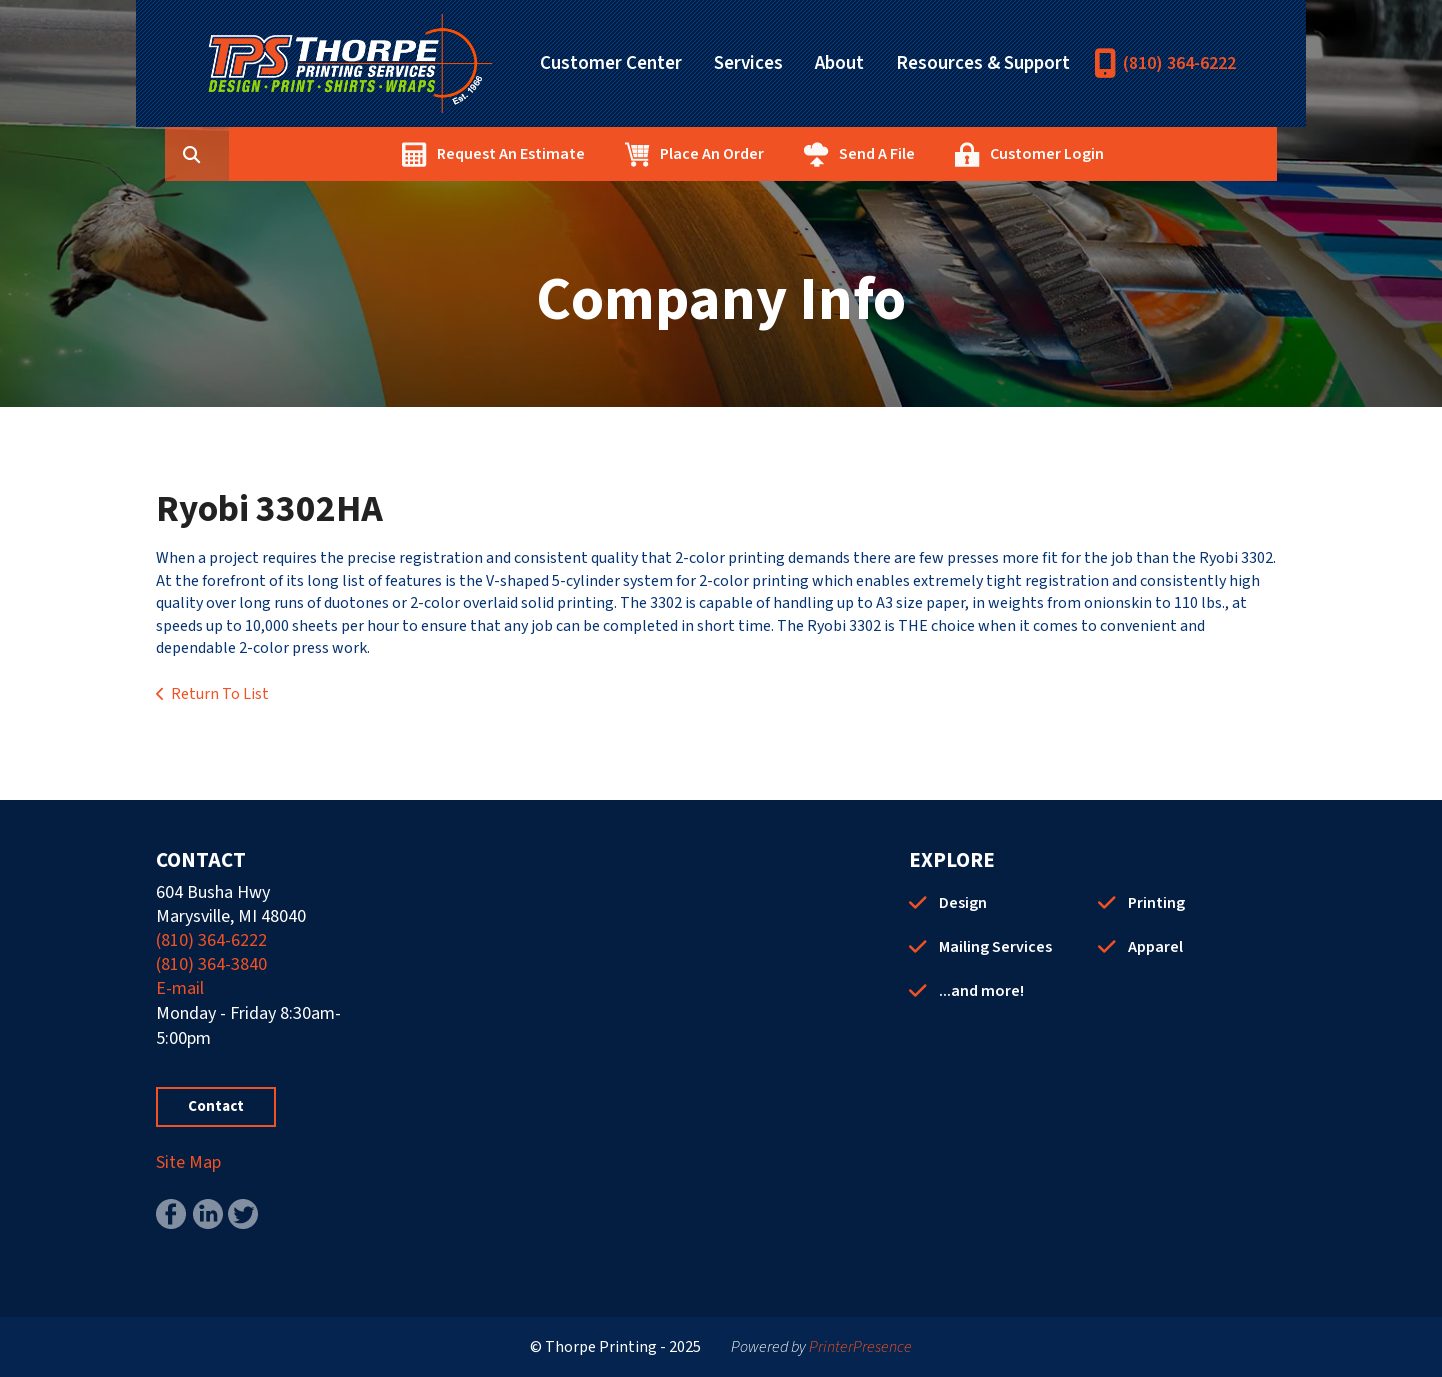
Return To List (220, 694)
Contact (216, 1106)
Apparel (1155, 947)
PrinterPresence (860, 1347)
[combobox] (320, 154)
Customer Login (1142, 154)
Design (963, 903)
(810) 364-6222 (1179, 63)
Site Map (188, 1162)
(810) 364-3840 (211, 964)
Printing (1156, 903)
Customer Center (611, 63)
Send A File (972, 154)
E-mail (180, 988)
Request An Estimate (606, 154)
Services (748, 63)
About (839, 63)
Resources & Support (983, 63)
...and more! (981, 991)
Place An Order (807, 154)
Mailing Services (995, 947)
